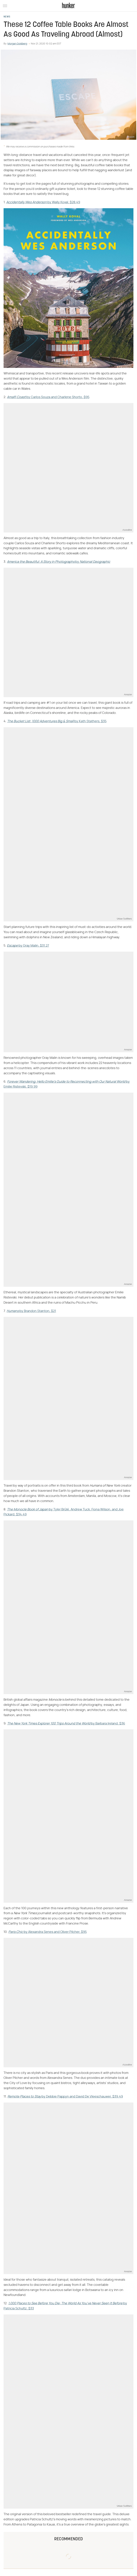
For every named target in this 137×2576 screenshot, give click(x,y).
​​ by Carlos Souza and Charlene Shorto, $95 (48, 397)
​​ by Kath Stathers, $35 (56, 721)
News (7, 17)
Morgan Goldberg (17, 43)
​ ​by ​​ (58, 561)
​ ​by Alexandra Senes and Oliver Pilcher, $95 (47, 1932)
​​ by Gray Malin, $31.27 (28, 945)
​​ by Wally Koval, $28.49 (43, 202)
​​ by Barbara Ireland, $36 (66, 1723)
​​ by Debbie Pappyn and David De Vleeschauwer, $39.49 (65, 2096)
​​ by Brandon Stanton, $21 (31, 1311)
